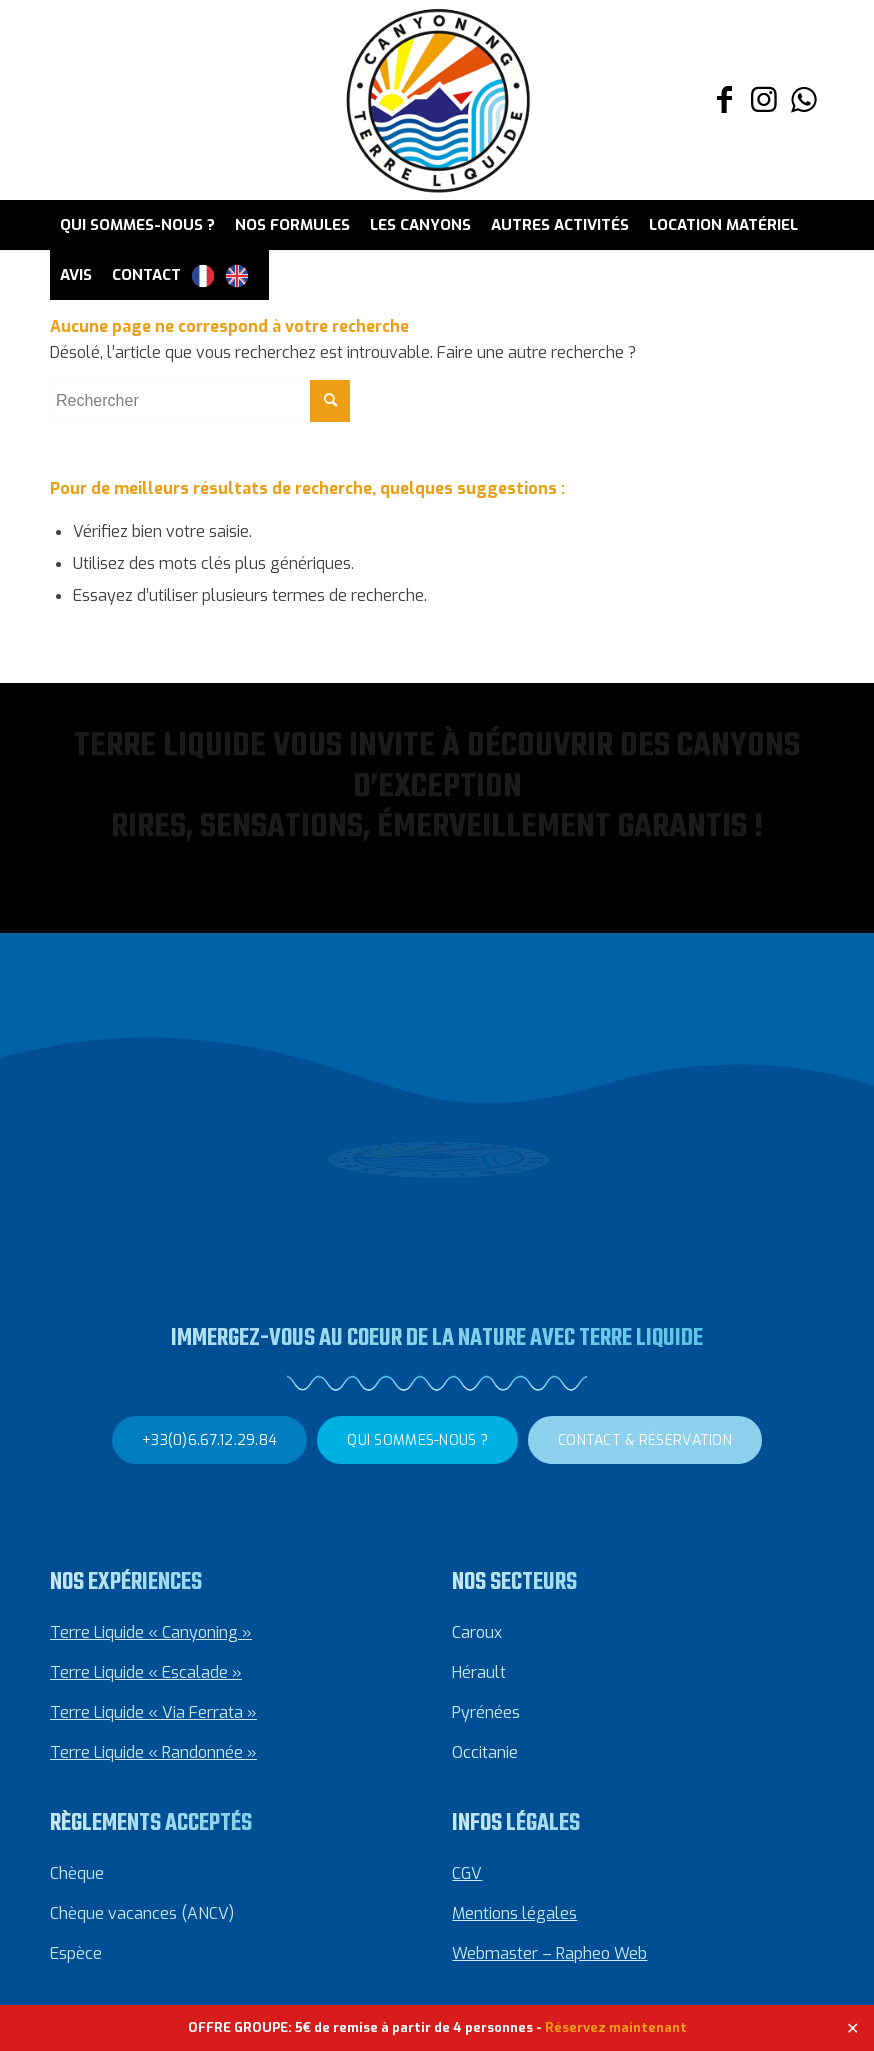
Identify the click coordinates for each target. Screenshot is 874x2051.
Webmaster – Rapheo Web (549, 1952)
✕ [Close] (852, 2027)
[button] (50, 834)
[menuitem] (137, 225)
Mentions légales (514, 1912)
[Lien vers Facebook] (724, 100)
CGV (467, 1872)
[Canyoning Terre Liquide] (437, 100)
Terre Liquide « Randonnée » (153, 1751)
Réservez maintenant (616, 2027)
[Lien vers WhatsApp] (804, 100)
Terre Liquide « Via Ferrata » (153, 1711)
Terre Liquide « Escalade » (146, 1671)
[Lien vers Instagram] (764, 100)
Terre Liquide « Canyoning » (151, 1631)
